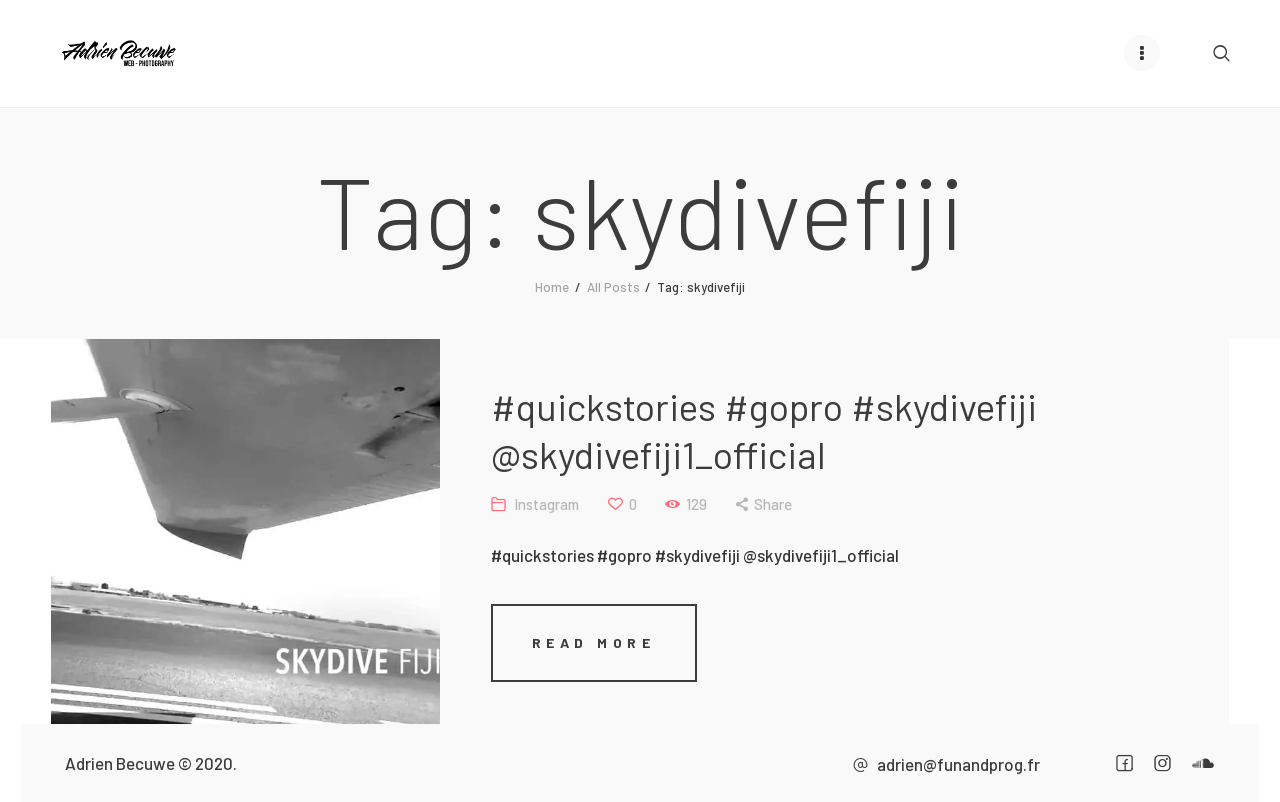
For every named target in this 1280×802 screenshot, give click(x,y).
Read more (594, 641)
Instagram (546, 503)
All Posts (613, 286)
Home (552, 286)
